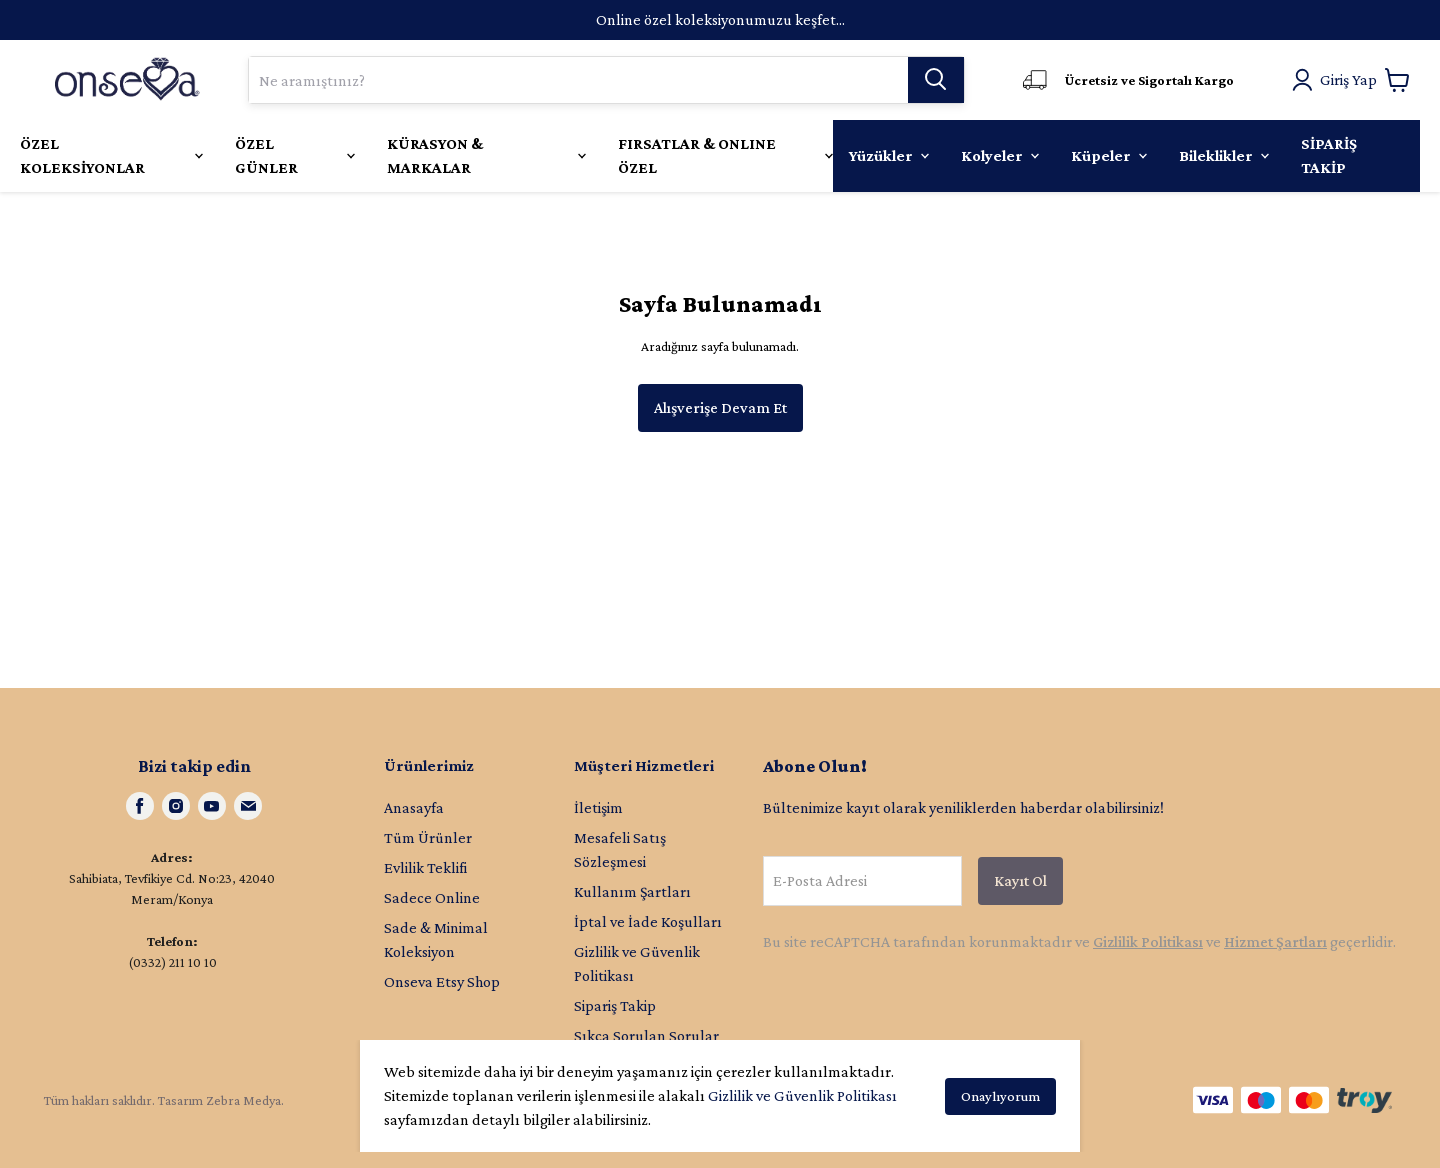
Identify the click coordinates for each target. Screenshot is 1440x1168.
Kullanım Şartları (632, 891)
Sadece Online (432, 897)
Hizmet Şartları (1275, 941)
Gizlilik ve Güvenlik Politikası (802, 1095)
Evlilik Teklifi (425, 867)
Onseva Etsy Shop (442, 981)
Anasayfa (414, 807)
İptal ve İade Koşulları (648, 921)
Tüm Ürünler (428, 837)
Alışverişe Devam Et (720, 407)
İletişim (598, 807)
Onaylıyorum (1000, 1096)
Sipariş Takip (615, 1005)
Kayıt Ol (1020, 880)
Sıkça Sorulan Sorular (646, 1035)
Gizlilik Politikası (1148, 941)
